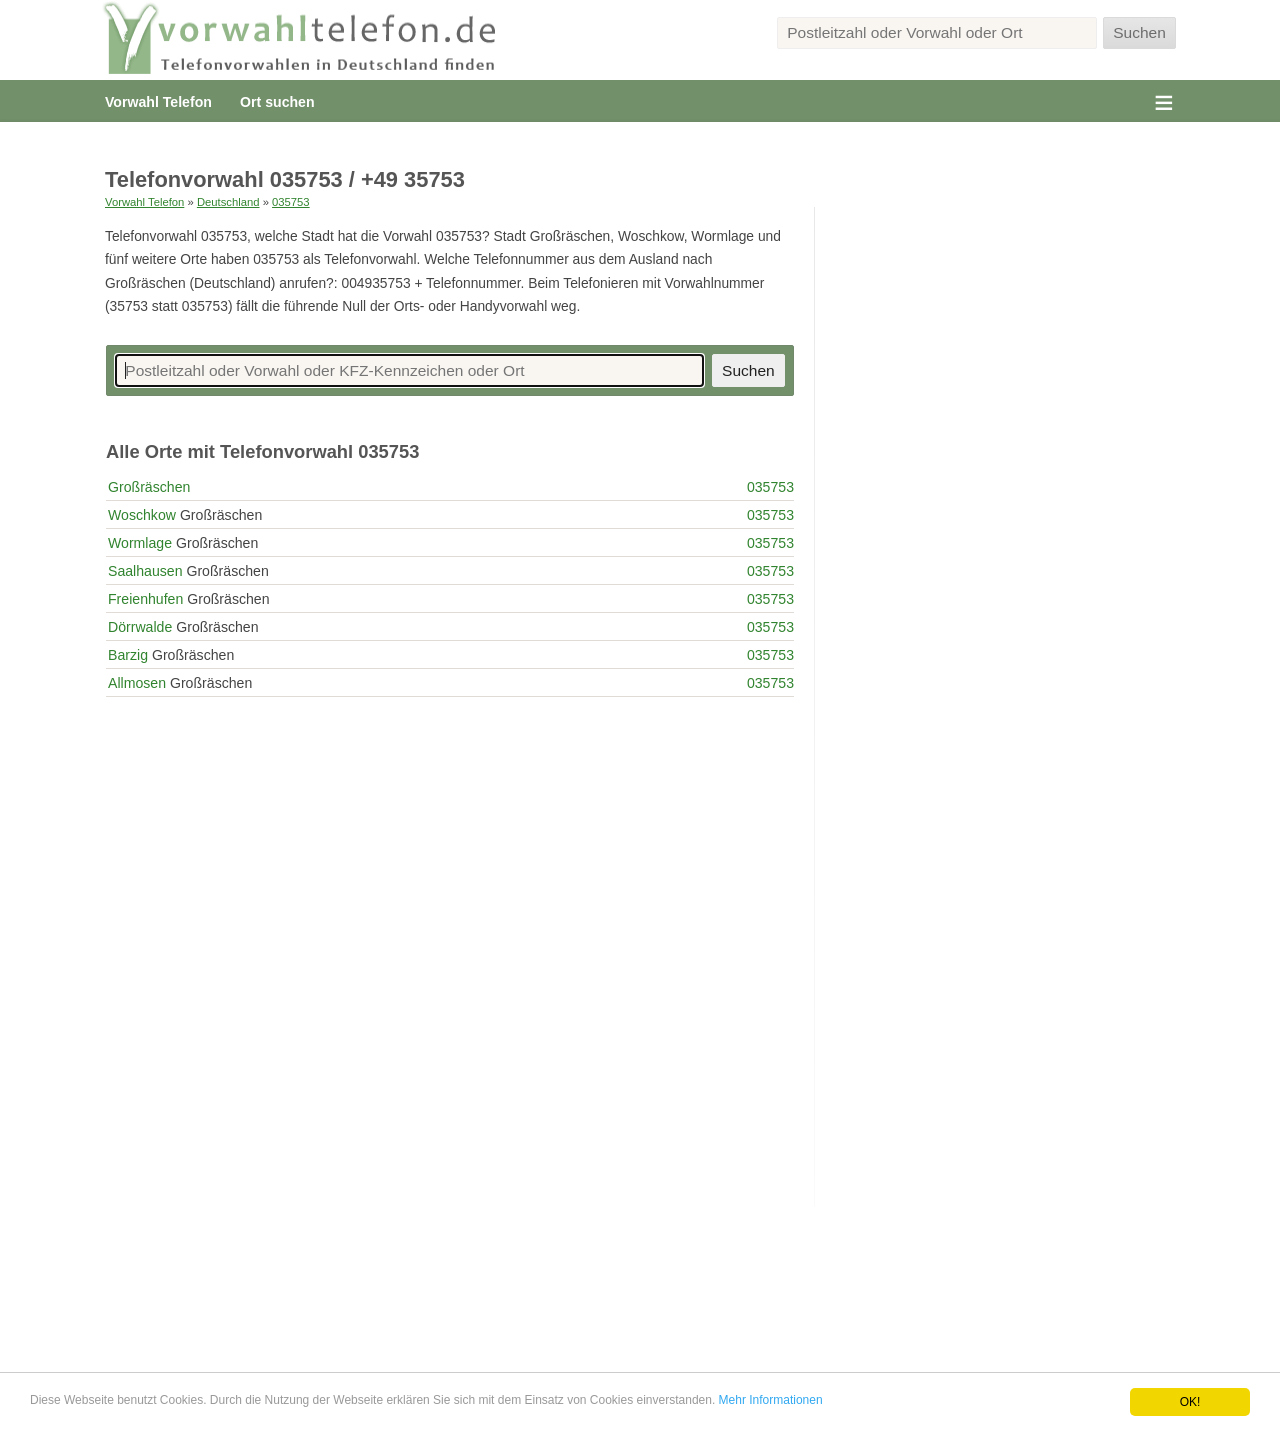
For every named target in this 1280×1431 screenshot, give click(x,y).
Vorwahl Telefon (158, 102)
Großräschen (149, 487)
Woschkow (142, 515)
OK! (1190, 1402)
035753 (291, 202)
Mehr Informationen (771, 1400)
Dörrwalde (140, 627)
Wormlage (140, 543)
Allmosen (137, 683)
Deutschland (228, 202)
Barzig (128, 655)
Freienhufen (145, 599)
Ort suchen (277, 102)
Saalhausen (145, 571)
